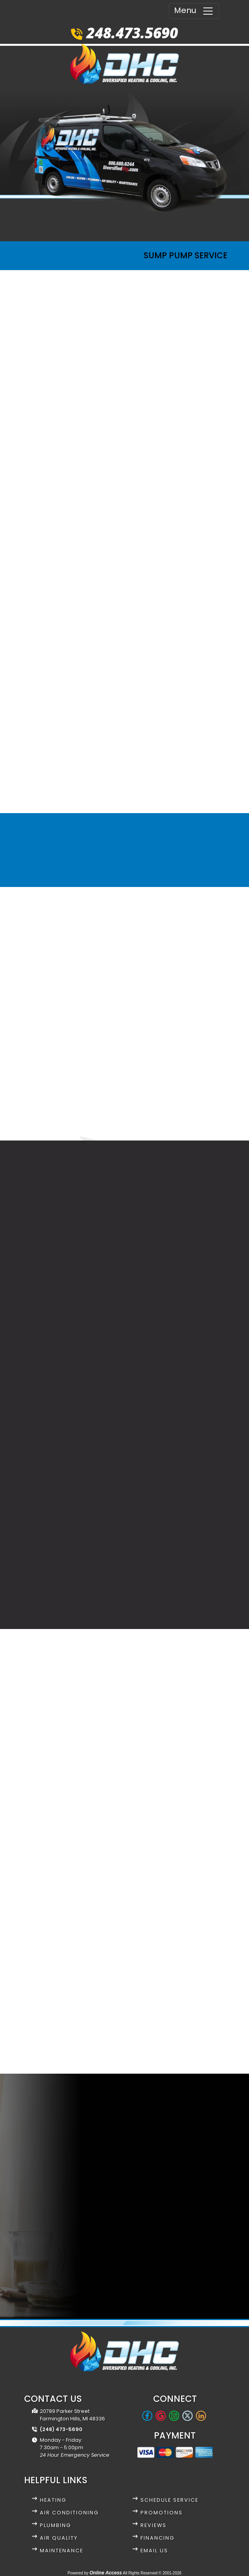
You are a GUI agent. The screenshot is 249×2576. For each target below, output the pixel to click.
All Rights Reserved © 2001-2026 (152, 2573)
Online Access (106, 2573)
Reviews (153, 2525)
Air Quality (59, 2538)
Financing (157, 2538)
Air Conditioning (69, 2512)
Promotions (161, 2512)
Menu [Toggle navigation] (194, 11)
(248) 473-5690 (61, 2429)
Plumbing (55, 2525)
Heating (53, 2500)
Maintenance (61, 2550)
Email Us (154, 2550)
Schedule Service (169, 2500)
